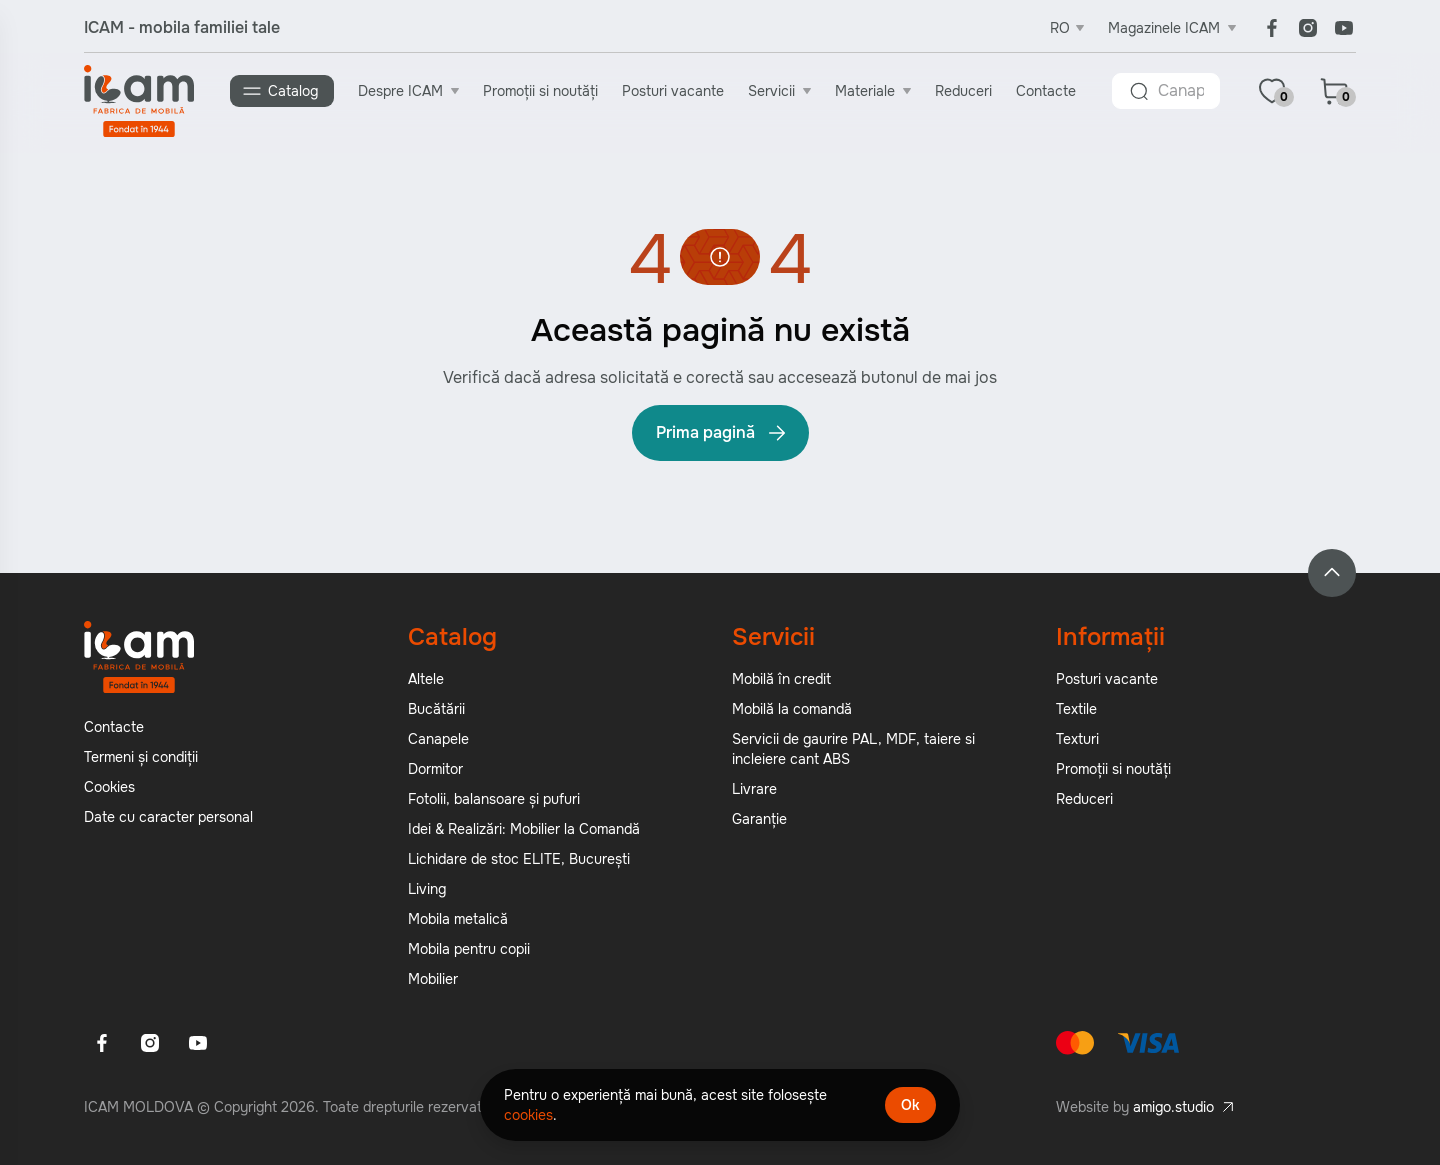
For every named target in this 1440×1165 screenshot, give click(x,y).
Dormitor (435, 769)
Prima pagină (722, 433)
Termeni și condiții (141, 757)
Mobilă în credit (781, 679)
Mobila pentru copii (469, 949)
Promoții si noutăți (540, 91)
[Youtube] (1344, 28)
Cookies (109, 787)
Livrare (754, 789)
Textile (1076, 709)
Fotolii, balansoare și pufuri (494, 799)
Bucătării (436, 709)
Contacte (1046, 91)
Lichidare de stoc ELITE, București (519, 859)
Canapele (438, 739)
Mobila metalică (458, 919)
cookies (528, 1115)
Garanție (759, 819)
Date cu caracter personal (168, 817)
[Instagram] (1308, 28)
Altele (426, 679)
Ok (910, 1105)
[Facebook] (1272, 28)
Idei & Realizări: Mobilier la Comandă (524, 829)
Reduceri (963, 91)
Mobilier (433, 979)
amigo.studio (1173, 1107)
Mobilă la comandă (792, 709)
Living (427, 889)
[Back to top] (1332, 573)
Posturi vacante (673, 91)
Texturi (1077, 739)
